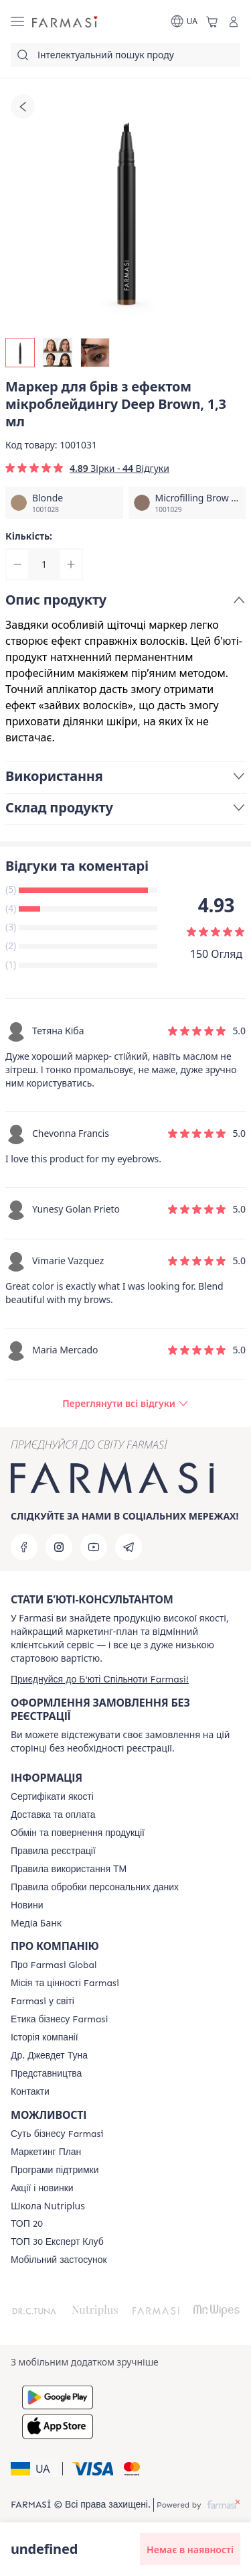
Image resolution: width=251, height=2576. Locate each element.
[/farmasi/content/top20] (27, 2224)
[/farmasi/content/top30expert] (57, 2242)
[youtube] (93, 1547)
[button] (34, 2469)
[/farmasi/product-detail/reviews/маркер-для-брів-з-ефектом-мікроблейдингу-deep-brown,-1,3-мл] (125, 1403)
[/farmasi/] (65, 21)
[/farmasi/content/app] (59, 2260)
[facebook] (24, 1547)
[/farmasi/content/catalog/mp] (46, 2152)
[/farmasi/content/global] (53, 1965)
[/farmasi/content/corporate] (42, 2001)
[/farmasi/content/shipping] (53, 1815)
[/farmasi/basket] (212, 21)
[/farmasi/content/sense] (57, 2134)
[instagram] (59, 1547)
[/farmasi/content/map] (46, 2074)
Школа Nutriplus (48, 2206)
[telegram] (128, 1547)
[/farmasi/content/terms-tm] (69, 1869)
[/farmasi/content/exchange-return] (78, 1833)
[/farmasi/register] (100, 1679)
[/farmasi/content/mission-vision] (65, 1983)
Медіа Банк (36, 1923)
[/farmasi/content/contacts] (30, 2092)
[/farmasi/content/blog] (27, 1905)
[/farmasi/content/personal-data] (95, 1887)
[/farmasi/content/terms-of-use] (53, 1851)
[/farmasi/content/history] (44, 2037)
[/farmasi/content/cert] (52, 1797)
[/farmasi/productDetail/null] (64, 503)
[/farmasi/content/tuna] (49, 2055)
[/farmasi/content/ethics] (59, 2019)
